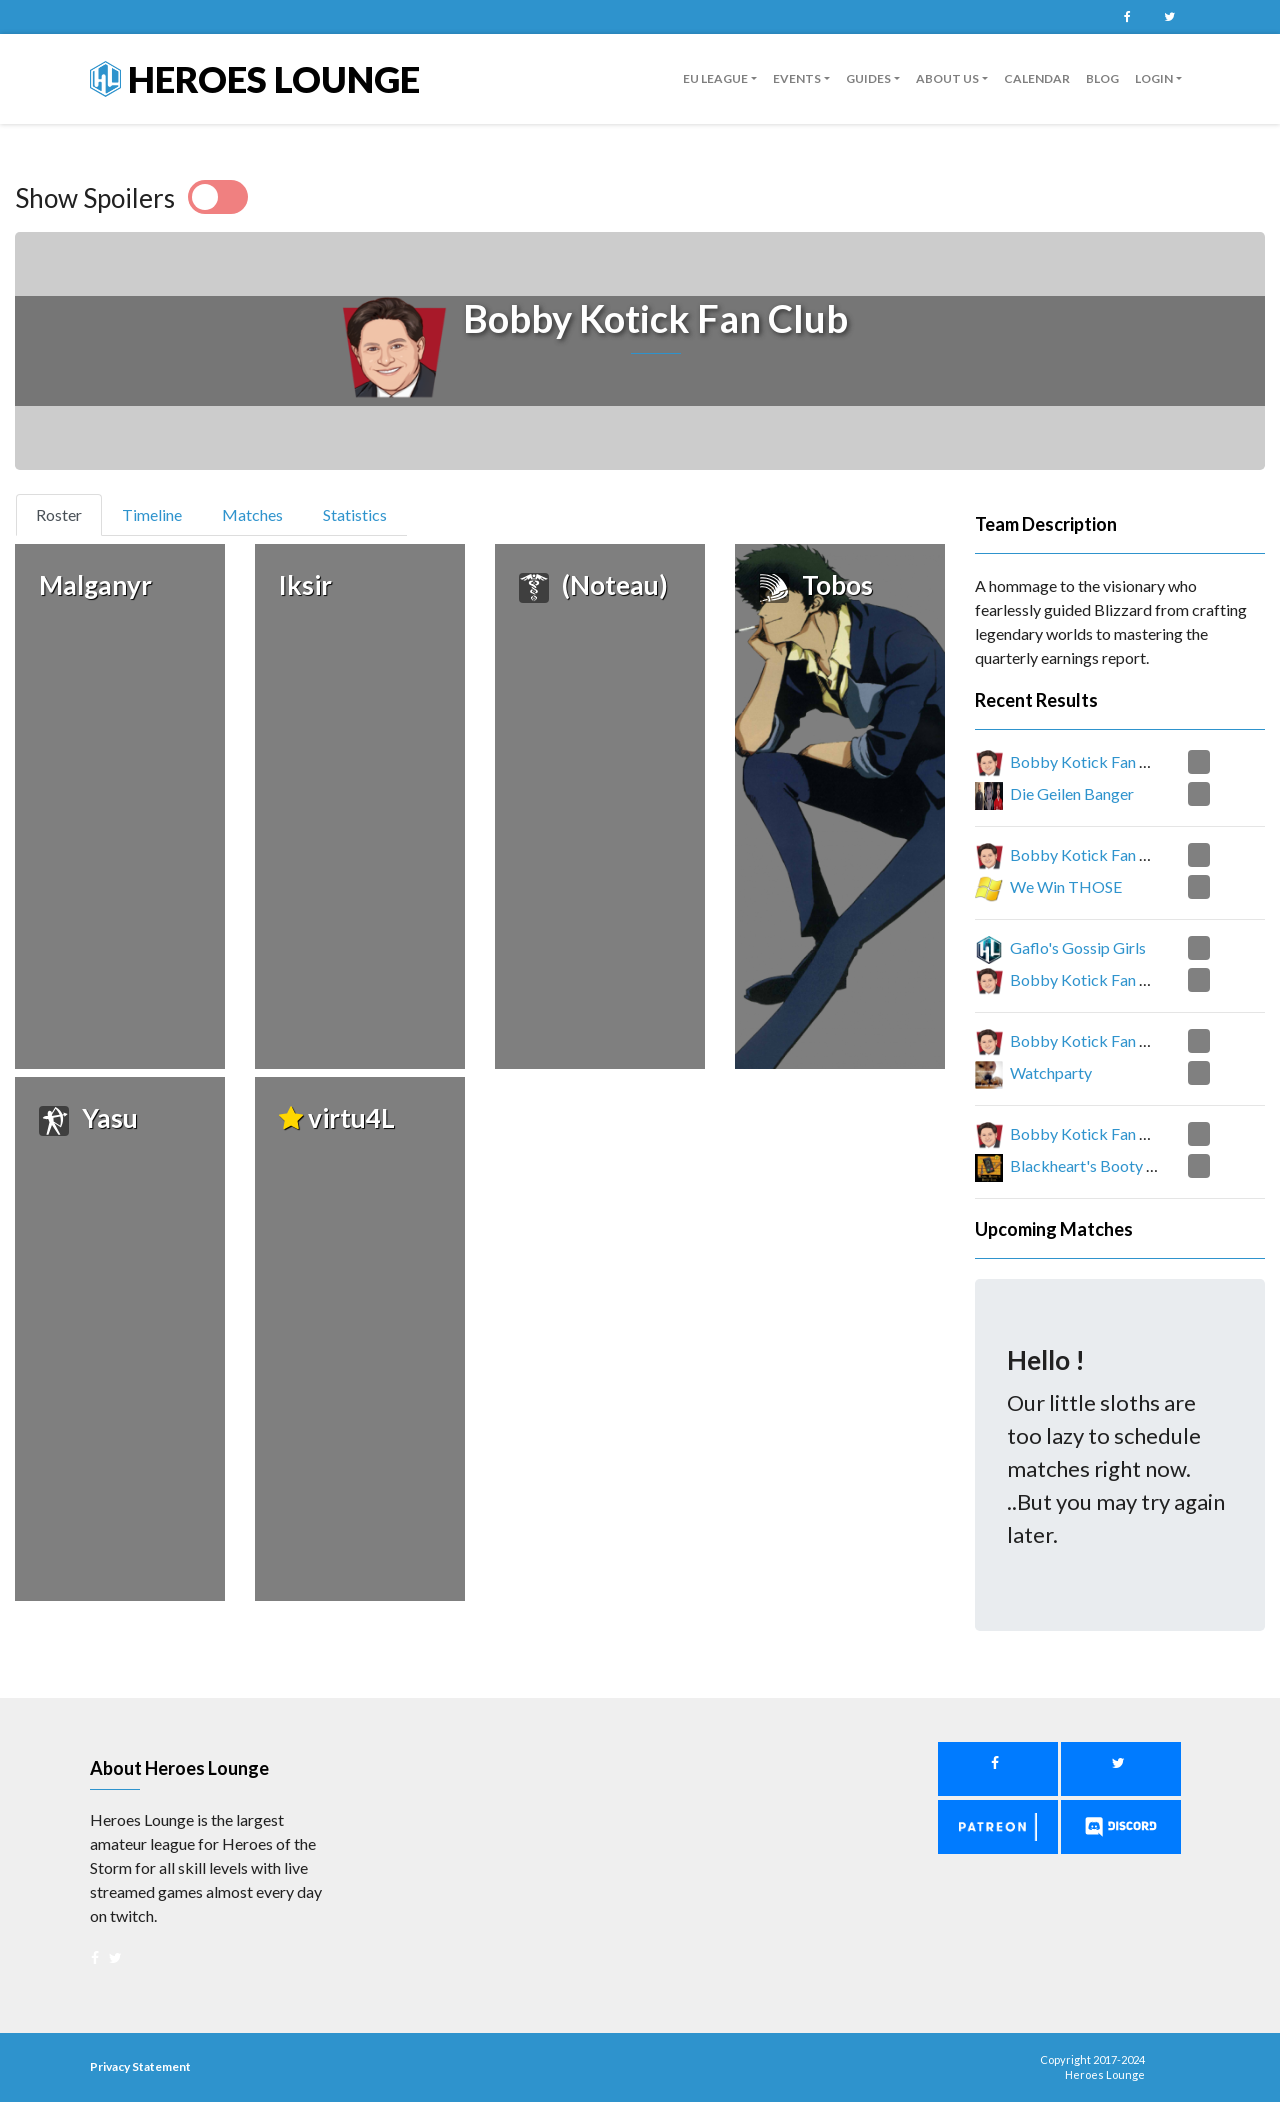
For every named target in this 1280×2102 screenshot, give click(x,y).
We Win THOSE (1066, 886)
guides (868, 78)
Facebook (1127, 17)
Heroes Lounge (255, 79)
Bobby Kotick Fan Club (1091, 761)
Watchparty (1051, 1072)
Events (797, 78)
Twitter (1169, 17)
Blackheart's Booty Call (1091, 1165)
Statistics (355, 514)
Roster (67, 513)
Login (1154, 78)
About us (947, 78)
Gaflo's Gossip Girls (1078, 947)
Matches (252, 514)
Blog (1102, 78)
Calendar (1037, 78)
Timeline (152, 514)
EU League (715, 78)
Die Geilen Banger (1072, 793)
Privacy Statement (140, 2066)
